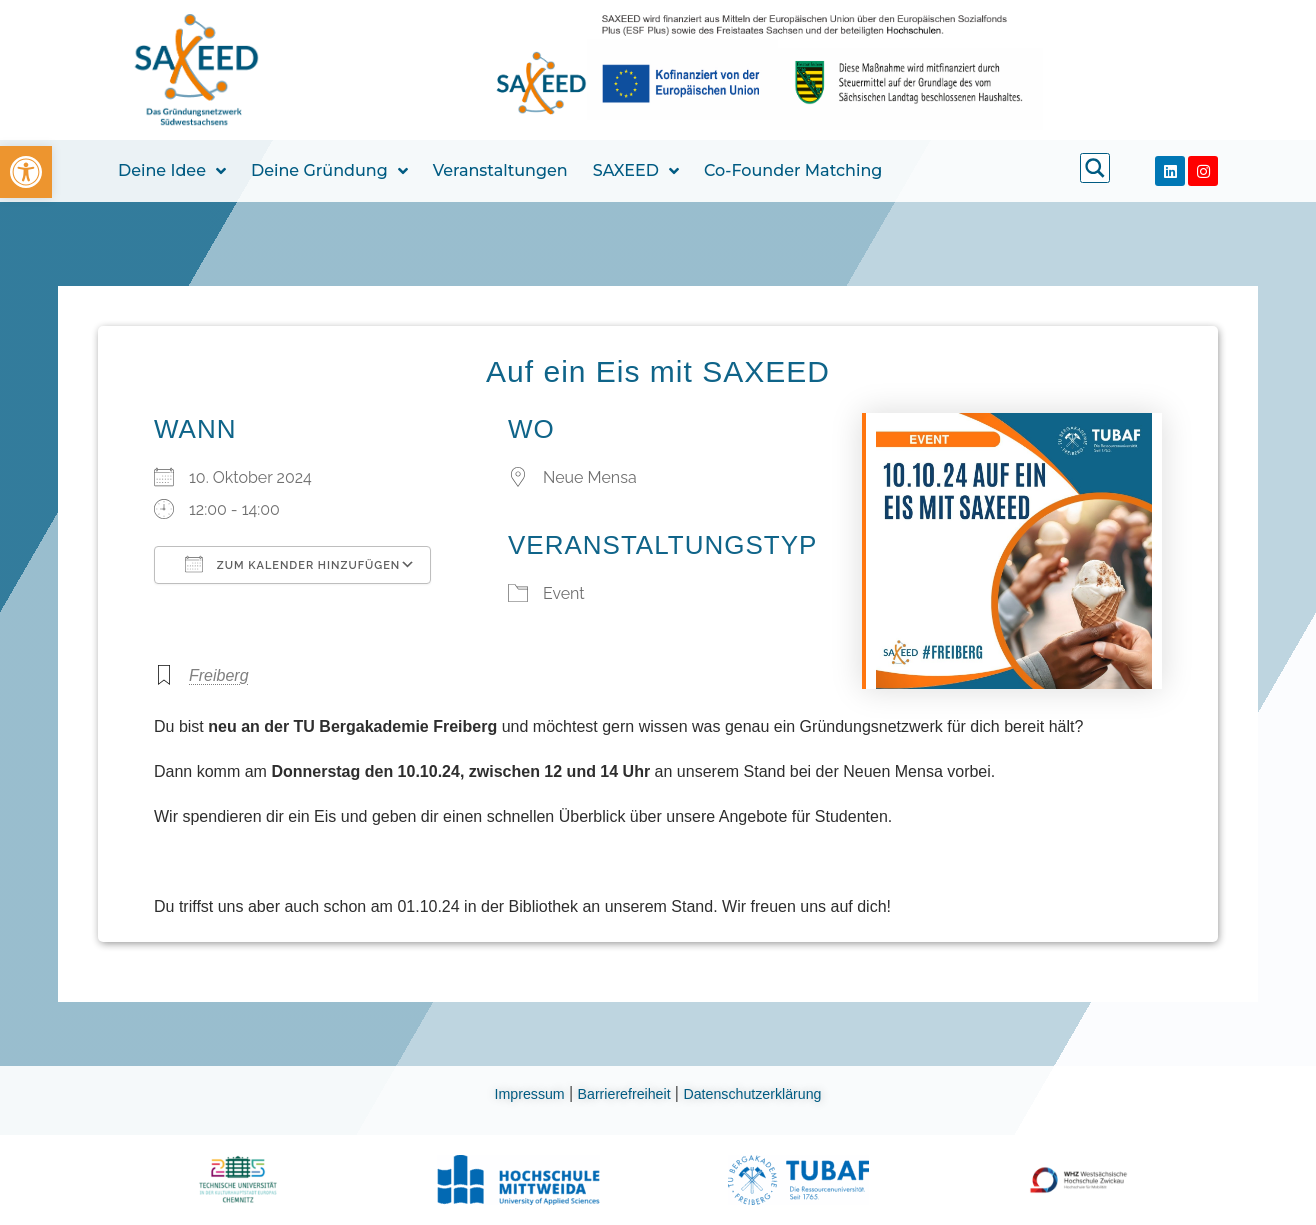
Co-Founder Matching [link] (793, 170)
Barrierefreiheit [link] (621, 1093)
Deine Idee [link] (172, 171)
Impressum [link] (517, 1093)
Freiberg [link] (219, 675)
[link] (26, 172)
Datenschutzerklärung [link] (764, 1093)
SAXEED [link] (636, 171)
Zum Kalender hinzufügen (292, 564)
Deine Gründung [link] (329, 171)
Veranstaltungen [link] (500, 170)
